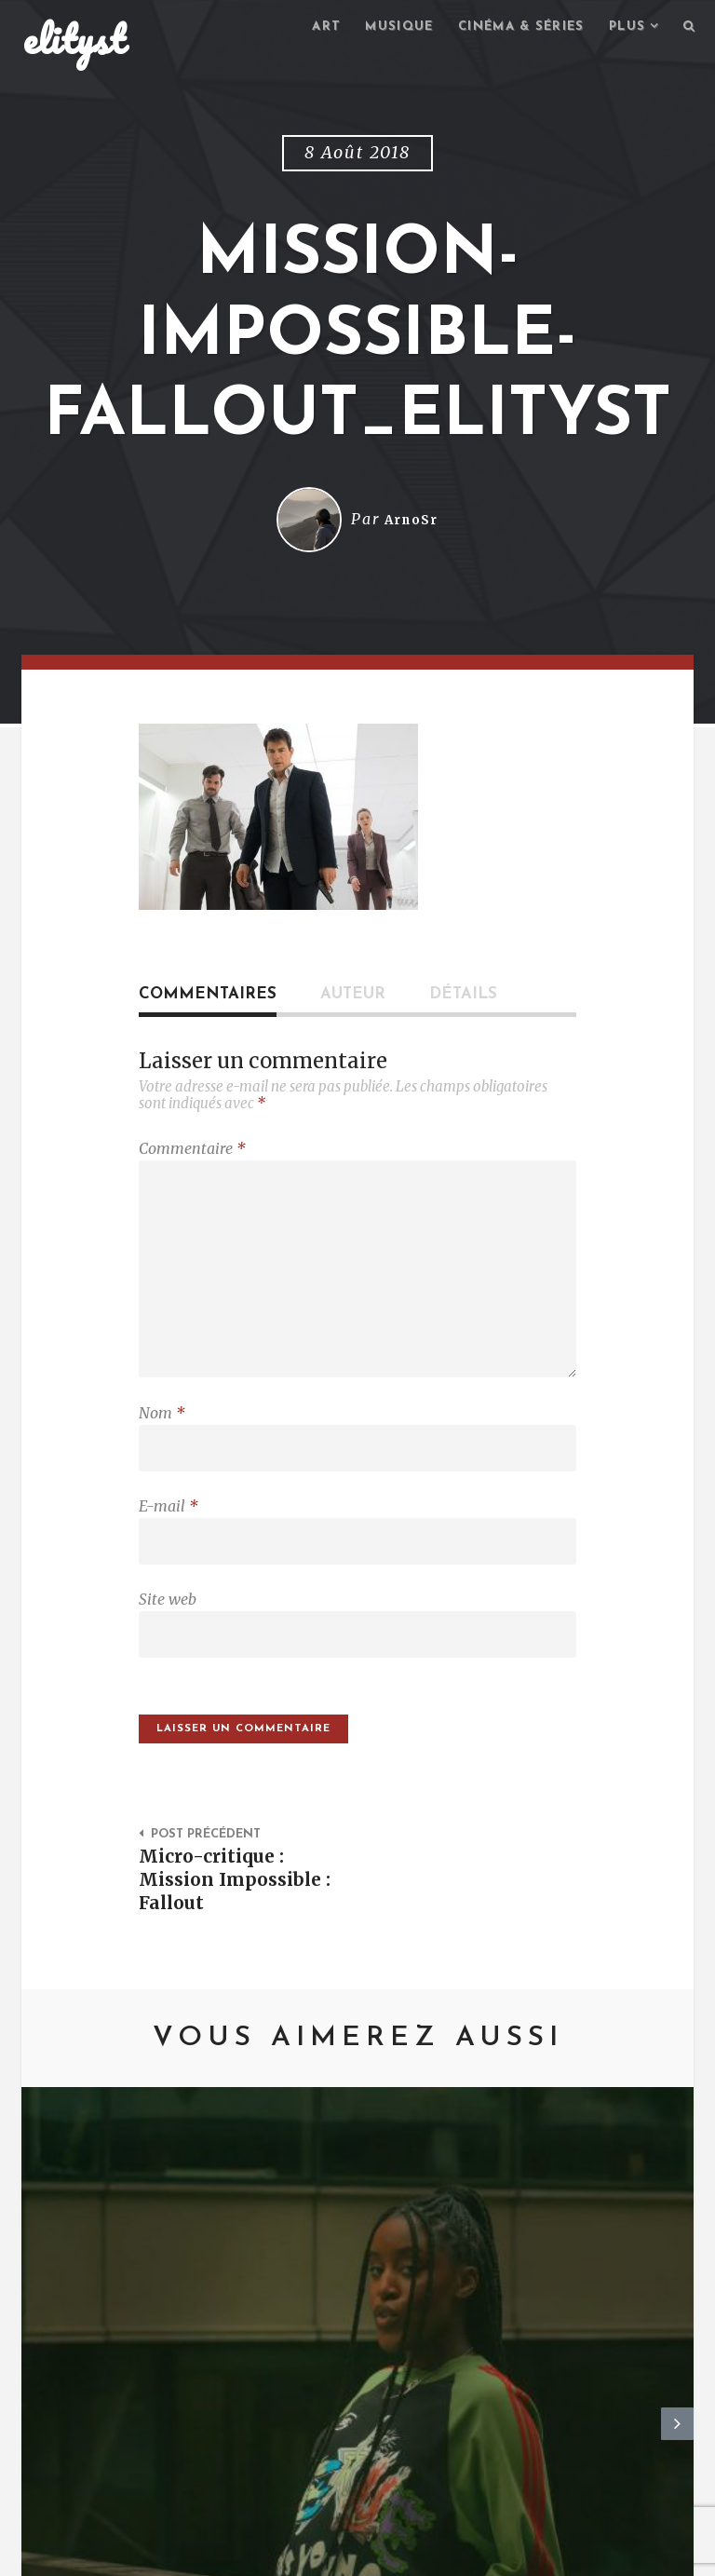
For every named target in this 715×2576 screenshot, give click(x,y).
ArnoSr (411, 522)
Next (677, 2255)
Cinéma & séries (510, 28)
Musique (380, 28)
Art (303, 28)
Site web (167, 1627)
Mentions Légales (294, 2553)
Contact (175, 2553)
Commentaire (192, 1151)
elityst (74, 41)
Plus (622, 28)
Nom (162, 1431)
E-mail (168, 1529)
